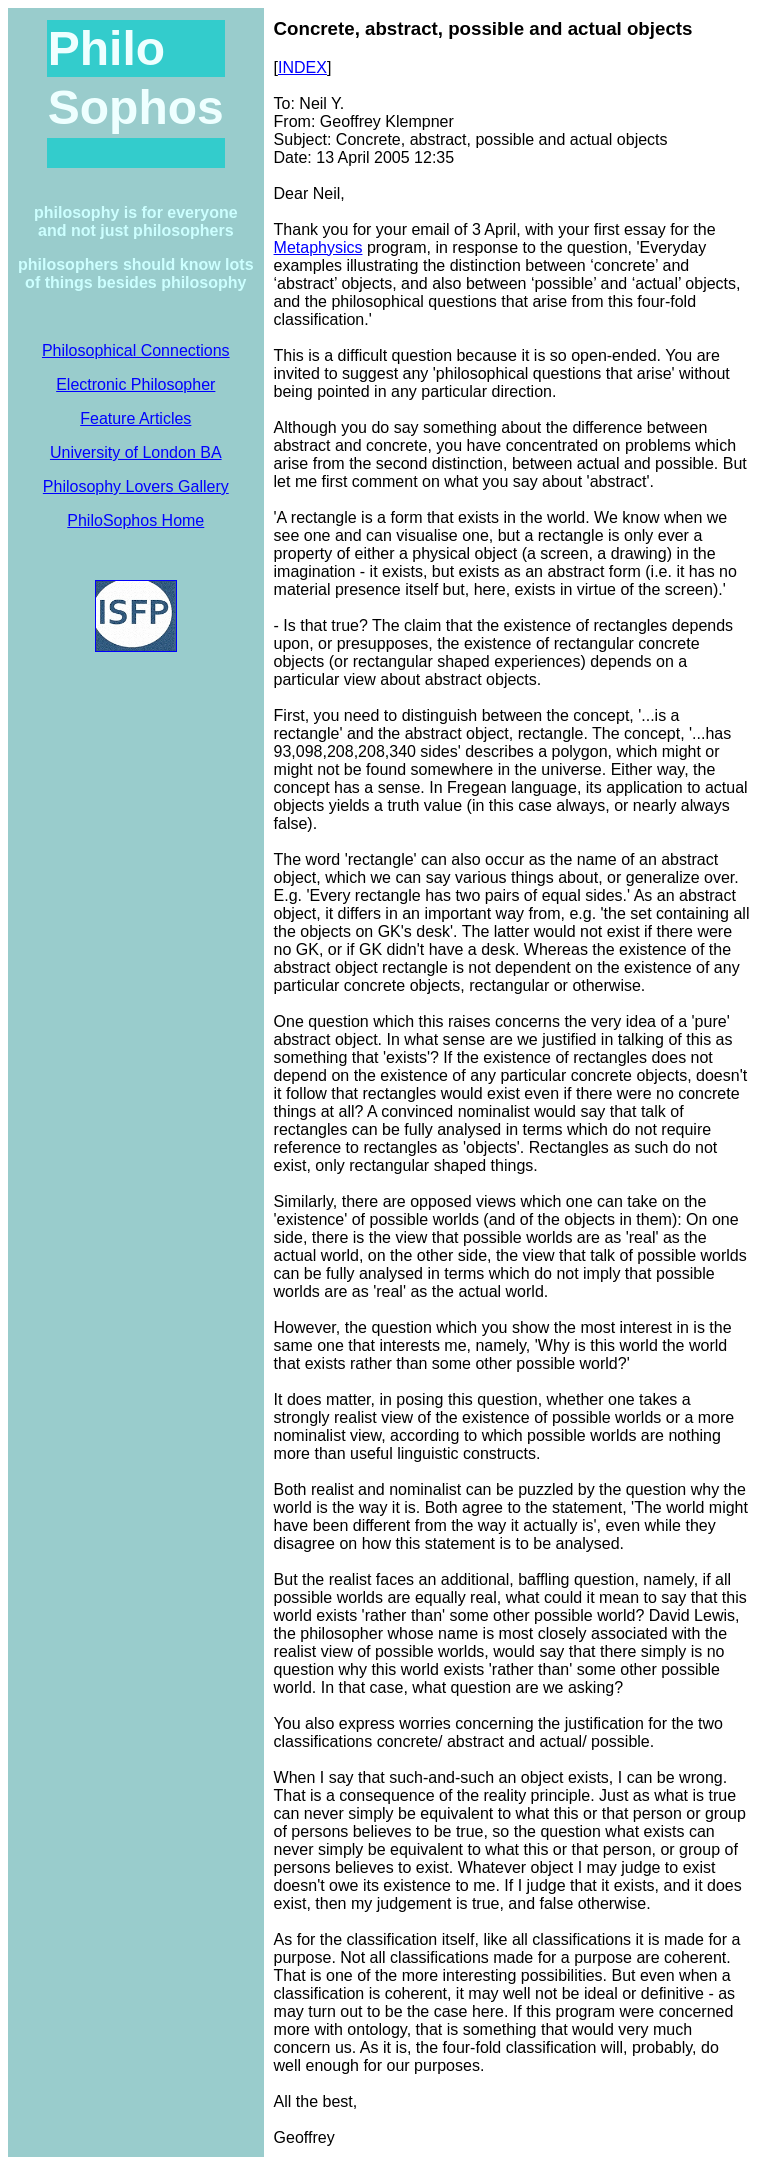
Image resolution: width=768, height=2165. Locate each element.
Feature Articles (135, 418)
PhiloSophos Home (135, 520)
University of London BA (136, 452)
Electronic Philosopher (135, 384)
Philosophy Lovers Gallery (136, 486)
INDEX (302, 67)
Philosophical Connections (136, 350)
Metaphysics (318, 247)
